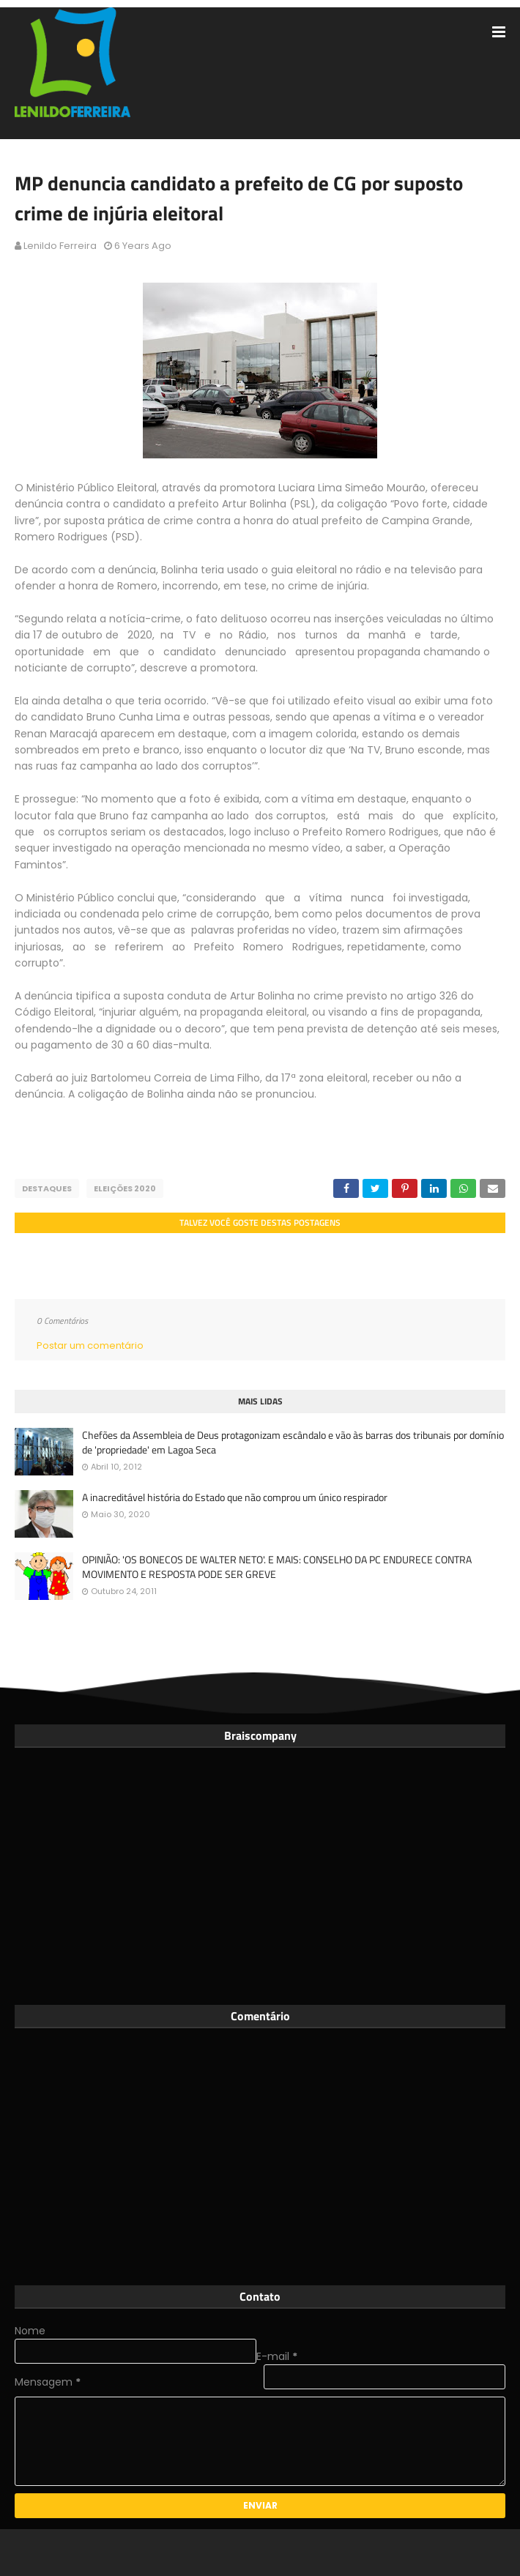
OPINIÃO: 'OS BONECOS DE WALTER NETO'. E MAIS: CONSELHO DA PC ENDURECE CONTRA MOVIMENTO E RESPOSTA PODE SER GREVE (277, 1566)
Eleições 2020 (125, 1188)
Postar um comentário (90, 1345)
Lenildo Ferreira (60, 246)
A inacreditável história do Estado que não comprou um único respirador (234, 1497)
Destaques (47, 1188)
